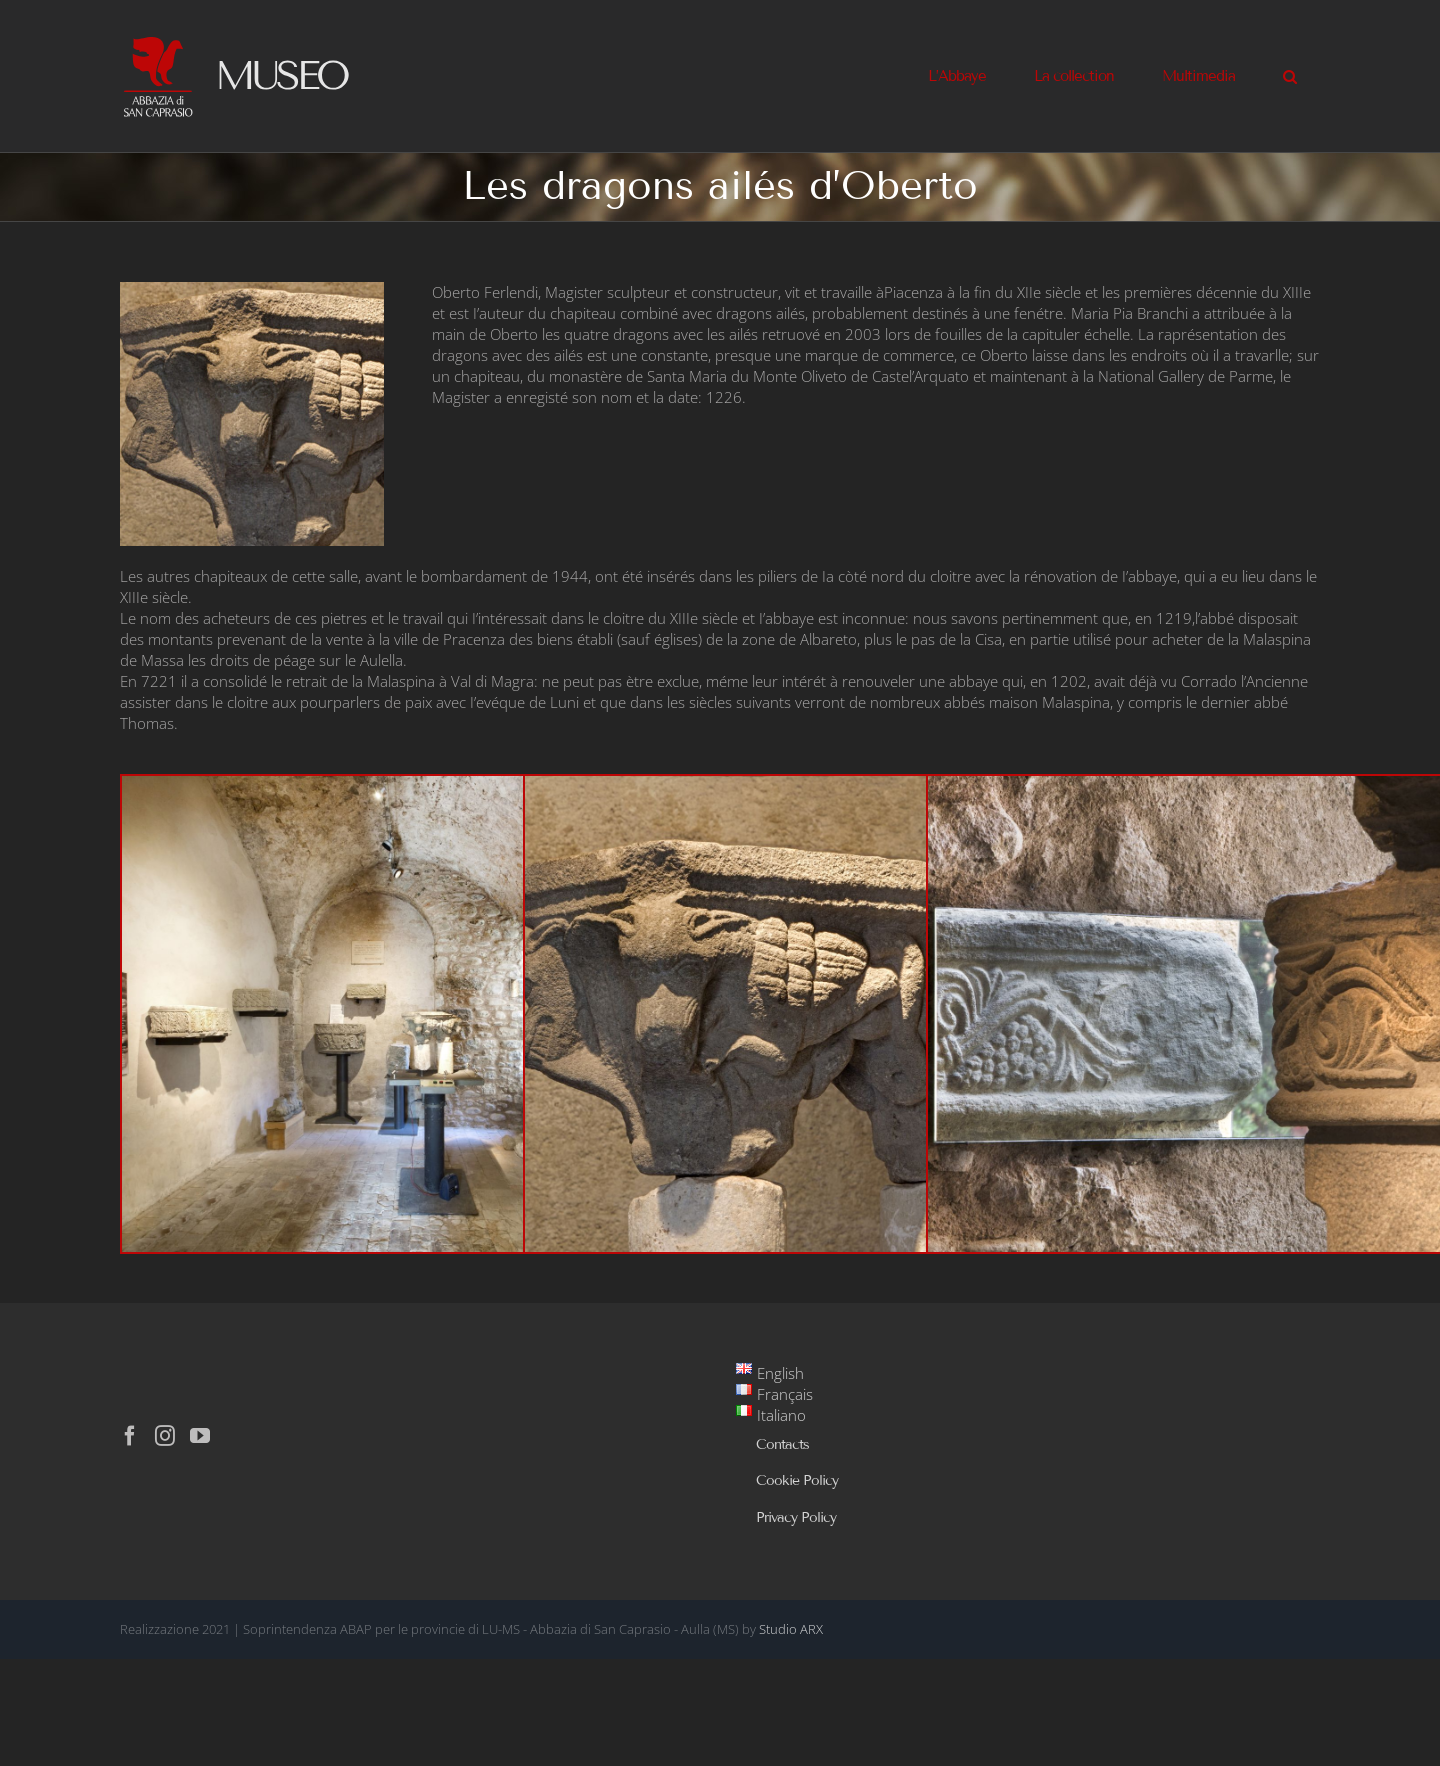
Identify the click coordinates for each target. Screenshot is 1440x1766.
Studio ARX (791, 1629)
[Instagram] (165, 1436)
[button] (1289, 76)
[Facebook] (130, 1436)
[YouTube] (200, 1436)
